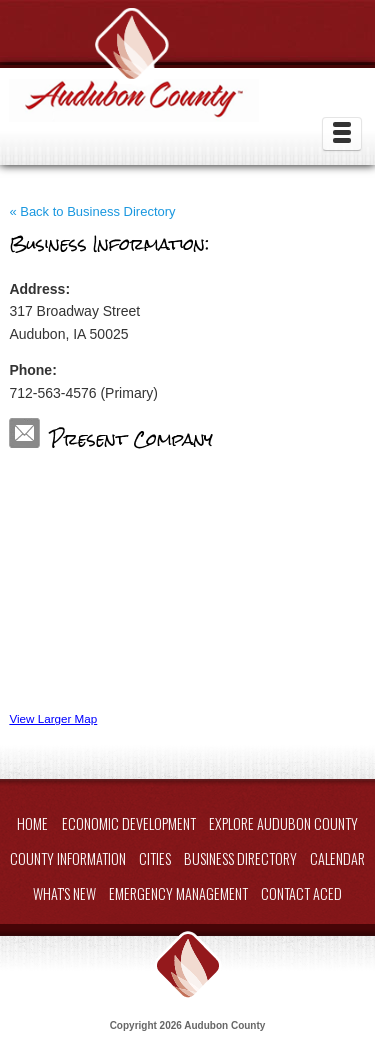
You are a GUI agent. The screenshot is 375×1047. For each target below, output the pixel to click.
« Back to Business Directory (92, 211)
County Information (68, 858)
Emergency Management (178, 893)
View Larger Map (53, 718)
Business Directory (240, 858)
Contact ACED (301, 893)
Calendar (337, 858)
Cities (155, 858)
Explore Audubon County (283, 823)
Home (32, 823)
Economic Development (129, 823)
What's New (64, 893)
